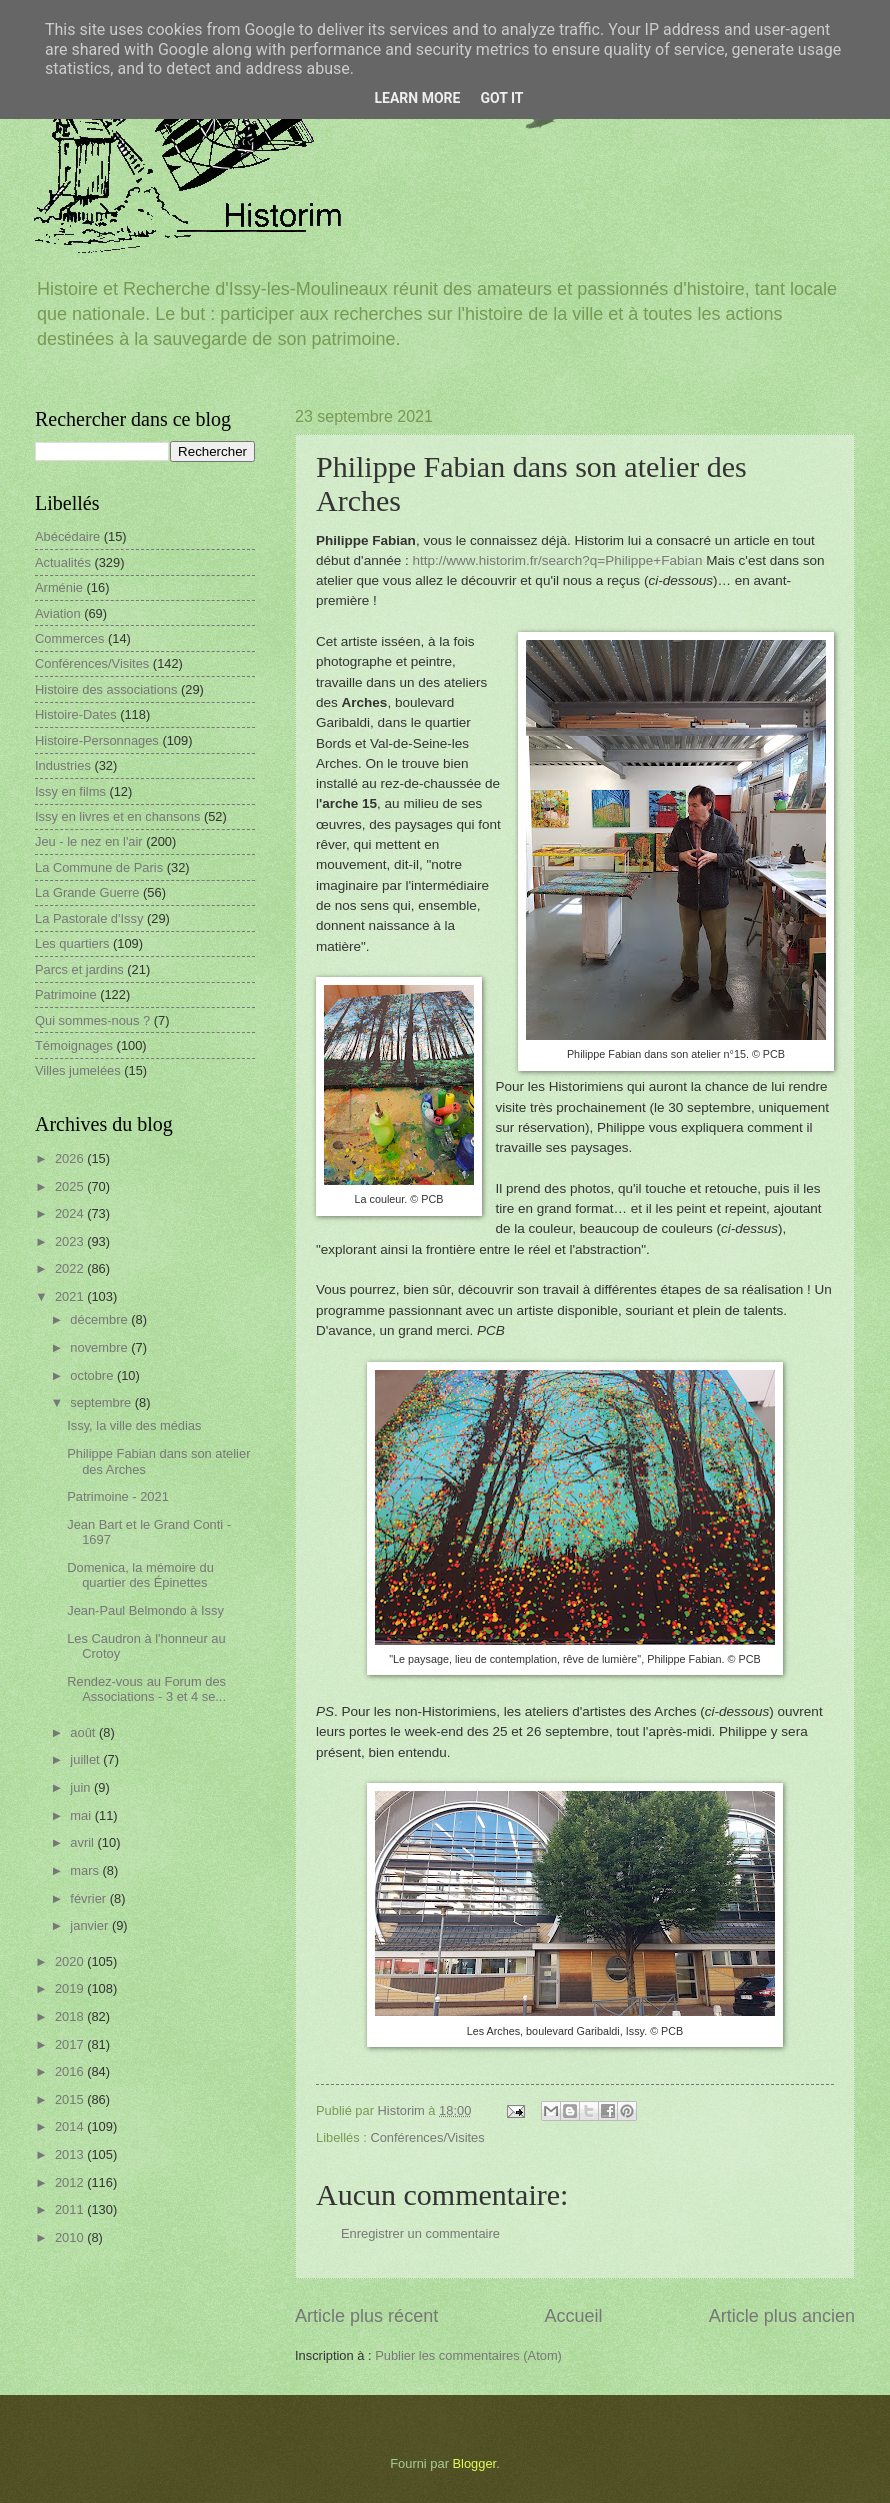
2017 (71, 2044)
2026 (71, 1158)
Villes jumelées (78, 1070)
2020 (71, 1961)
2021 (71, 1296)
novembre (100, 1347)
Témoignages (74, 1045)
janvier (91, 1925)
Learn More (417, 98)
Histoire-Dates (76, 714)
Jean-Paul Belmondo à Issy (145, 1610)
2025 (71, 1186)
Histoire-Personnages (97, 740)
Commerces (69, 638)
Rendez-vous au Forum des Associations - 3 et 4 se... (146, 1689)
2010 (71, 2237)
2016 (71, 2071)
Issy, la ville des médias (134, 1425)
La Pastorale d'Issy (89, 918)
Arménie (59, 587)
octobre (93, 1375)
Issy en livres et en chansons (117, 816)
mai (82, 1815)
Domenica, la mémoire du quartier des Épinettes (140, 1575)
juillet (86, 1759)
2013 (71, 2154)
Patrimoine (66, 994)
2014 (71, 2126)
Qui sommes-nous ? (92, 1020)
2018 (71, 2016)
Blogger (475, 2463)
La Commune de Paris (99, 867)
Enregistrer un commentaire (420, 2233)
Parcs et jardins (79, 969)
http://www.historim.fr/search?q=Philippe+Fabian (558, 560)
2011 (71, 2209)
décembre (100, 1319)
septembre (102, 1402)
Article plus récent (366, 2316)
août (84, 1732)
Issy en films (70, 791)
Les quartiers (72, 943)
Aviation (58, 613)
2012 (71, 2182)
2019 (71, 1988)
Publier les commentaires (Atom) (468, 2355)
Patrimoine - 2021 (118, 1496)
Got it (501, 98)
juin (82, 1787)
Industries (63, 765)
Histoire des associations (106, 689)
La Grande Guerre (87, 892)
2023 (71, 1241)
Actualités (63, 562)
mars (86, 1870)
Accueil (573, 2316)
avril (83, 1842)
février (89, 1898)
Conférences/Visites (427, 2137)
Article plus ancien (782, 2316)
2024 (71, 1213)
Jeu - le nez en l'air (89, 841)
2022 (71, 1268)
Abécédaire (67, 536)
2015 (71, 2099)
